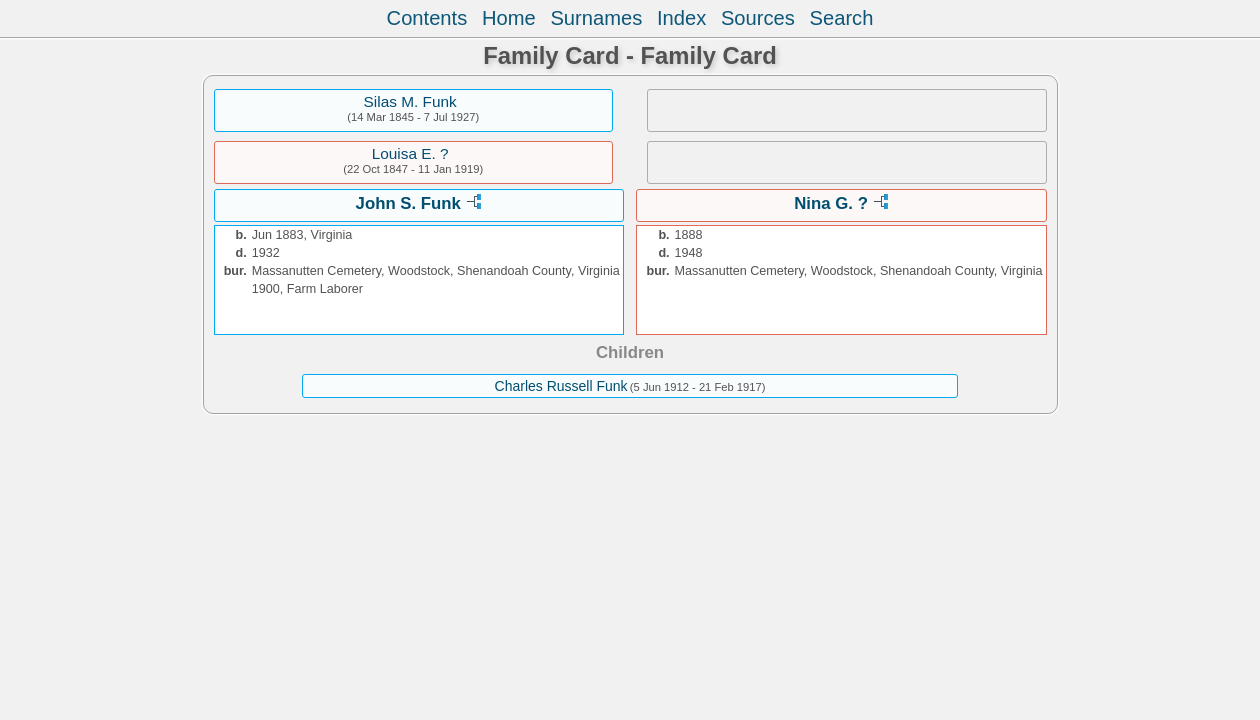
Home (509, 18)
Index (681, 18)
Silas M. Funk (410, 101)
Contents (427, 18)
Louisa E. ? (410, 153)
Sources (758, 18)
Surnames (596, 18)
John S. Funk (408, 203)
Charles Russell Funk (561, 386)
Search (842, 18)
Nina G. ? (831, 203)
